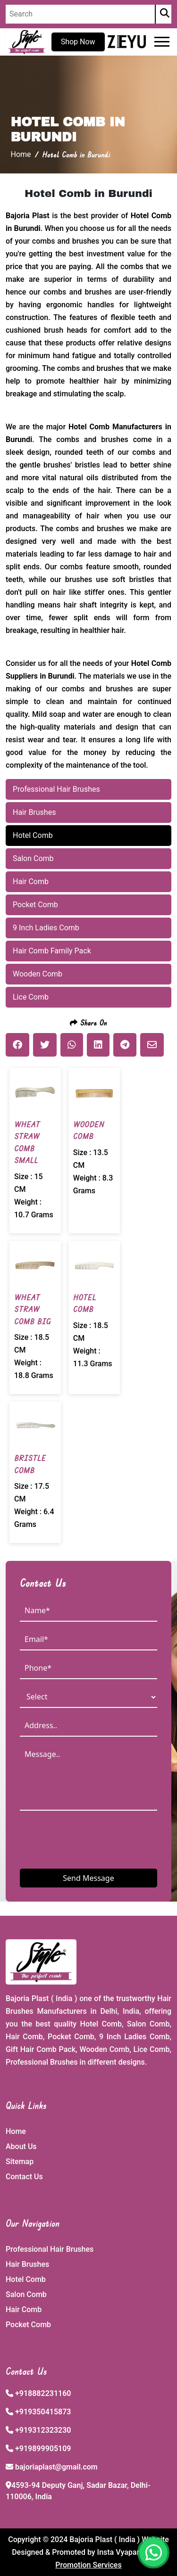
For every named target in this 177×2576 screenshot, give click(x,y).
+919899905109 (43, 2448)
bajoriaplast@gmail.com (56, 2466)
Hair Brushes (27, 2264)
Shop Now (78, 41)
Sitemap (20, 2161)
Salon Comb (26, 2294)
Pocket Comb (28, 2324)
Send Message (88, 1878)
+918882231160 (43, 2393)
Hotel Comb (26, 2279)
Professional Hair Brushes (49, 2249)
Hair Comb (24, 2309)
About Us (21, 2146)
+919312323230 (43, 2430)
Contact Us (24, 2176)
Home (21, 154)
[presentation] (91, 1839)
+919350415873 (43, 2411)
